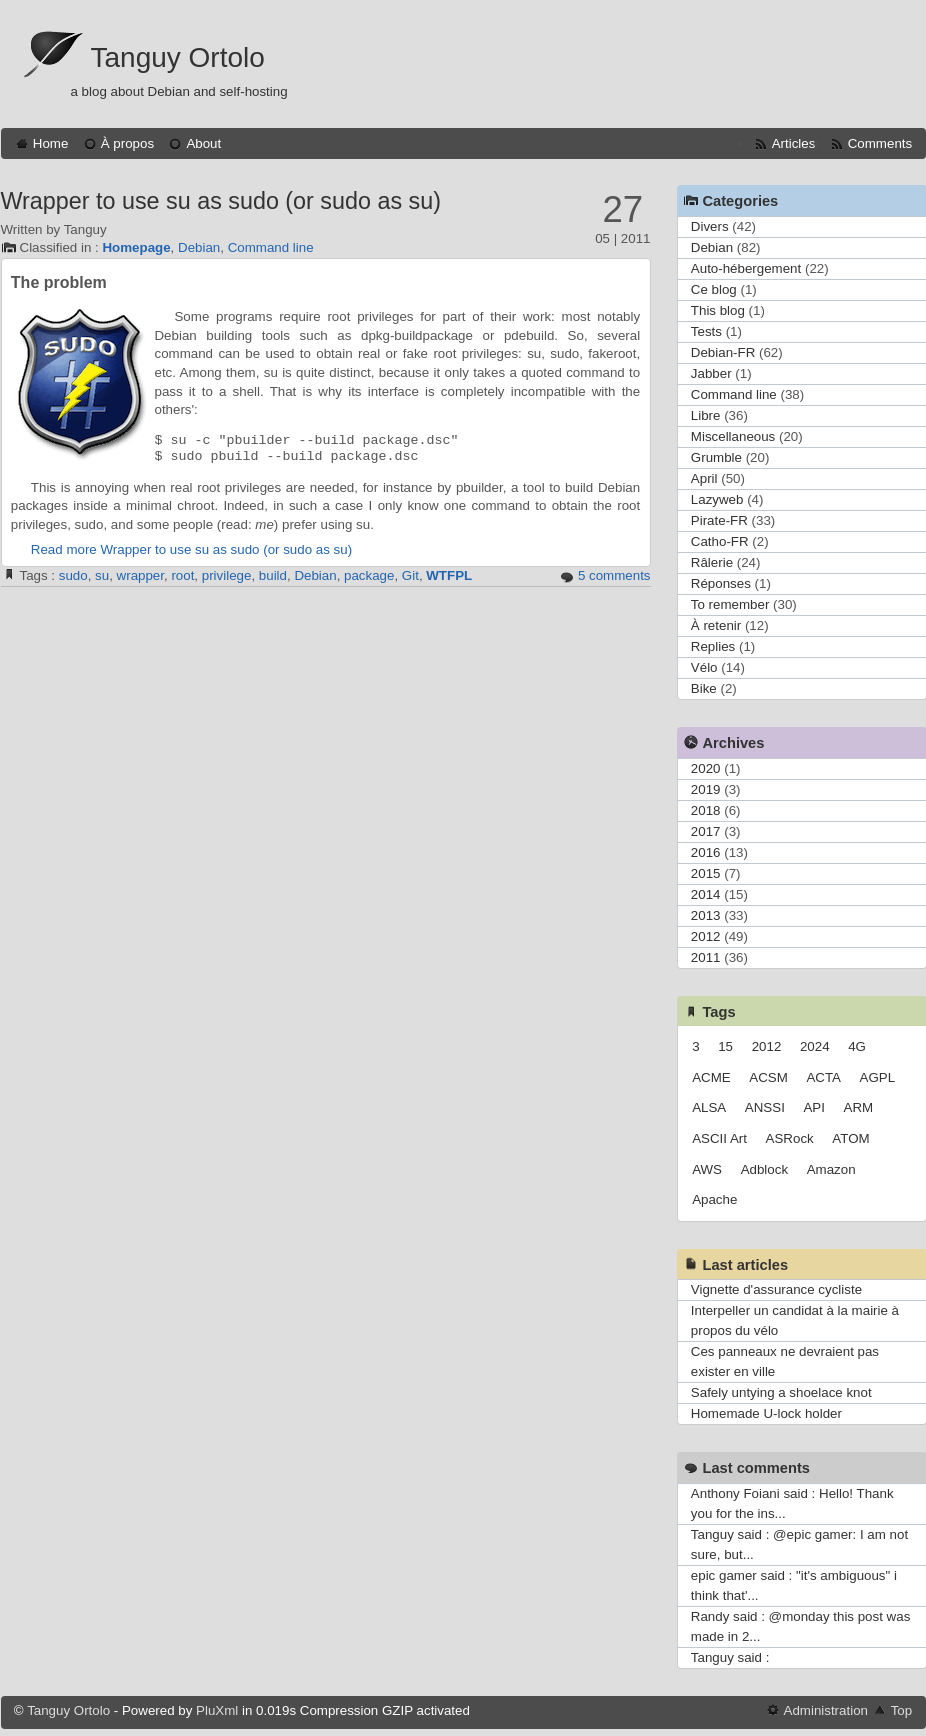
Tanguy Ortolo (178, 57)
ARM (859, 1107)
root (182, 575)
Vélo (704, 667)
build (273, 575)
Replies (713, 646)
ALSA (709, 1107)
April (704, 478)
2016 (706, 852)
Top (902, 1710)
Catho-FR (720, 541)
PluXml (217, 1710)
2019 (706, 789)
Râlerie (712, 562)
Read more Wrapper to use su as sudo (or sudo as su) (191, 549)
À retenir (716, 625)
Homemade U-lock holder (766, 1413)
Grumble (716, 457)
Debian (199, 247)
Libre (706, 415)
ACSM (768, 1077)
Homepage (136, 247)
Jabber (711, 373)
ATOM (850, 1138)
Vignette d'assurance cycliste (776, 1289)
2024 (815, 1046)
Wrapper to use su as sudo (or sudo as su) (221, 201)
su (102, 575)
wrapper (140, 575)
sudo (73, 575)
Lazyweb (717, 499)
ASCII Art (719, 1138)
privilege (227, 575)
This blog (718, 310)
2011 (706, 957)
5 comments (614, 575)
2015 (706, 873)
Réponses (721, 583)
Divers (710, 226)
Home (51, 143)
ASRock (790, 1138)
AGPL (878, 1077)
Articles (794, 143)
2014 (706, 894)
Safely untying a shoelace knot (781, 1392)
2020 (706, 768)
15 (725, 1046)
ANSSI (765, 1107)
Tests (706, 331)
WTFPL (449, 575)
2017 (706, 831)
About (203, 143)
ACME (711, 1077)
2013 (706, 915)
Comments (880, 143)
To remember (730, 604)
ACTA (823, 1077)
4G (857, 1046)
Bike (704, 688)
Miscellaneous (733, 436)
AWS (707, 1169)
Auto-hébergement (746, 268)
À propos (127, 143)
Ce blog (714, 289)
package (369, 575)
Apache (714, 1199)
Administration (826, 1710)
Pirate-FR (719, 520)
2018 (706, 810)
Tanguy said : (730, 1657)
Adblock (764, 1169)
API (813, 1107)
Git (410, 575)
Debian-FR (723, 352)
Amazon (831, 1169)
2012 (706, 936)
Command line (271, 247)
